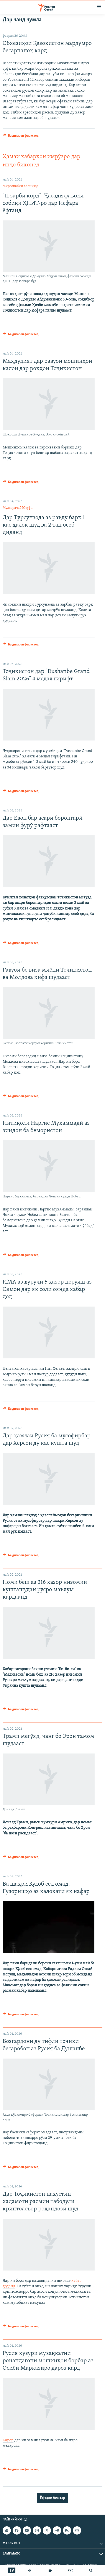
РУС (71, 2570)
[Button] (21, 137)
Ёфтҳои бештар (52, 2498)
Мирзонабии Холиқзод (20, 186)
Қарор (8, 2440)
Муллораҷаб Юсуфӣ (18, 508)
